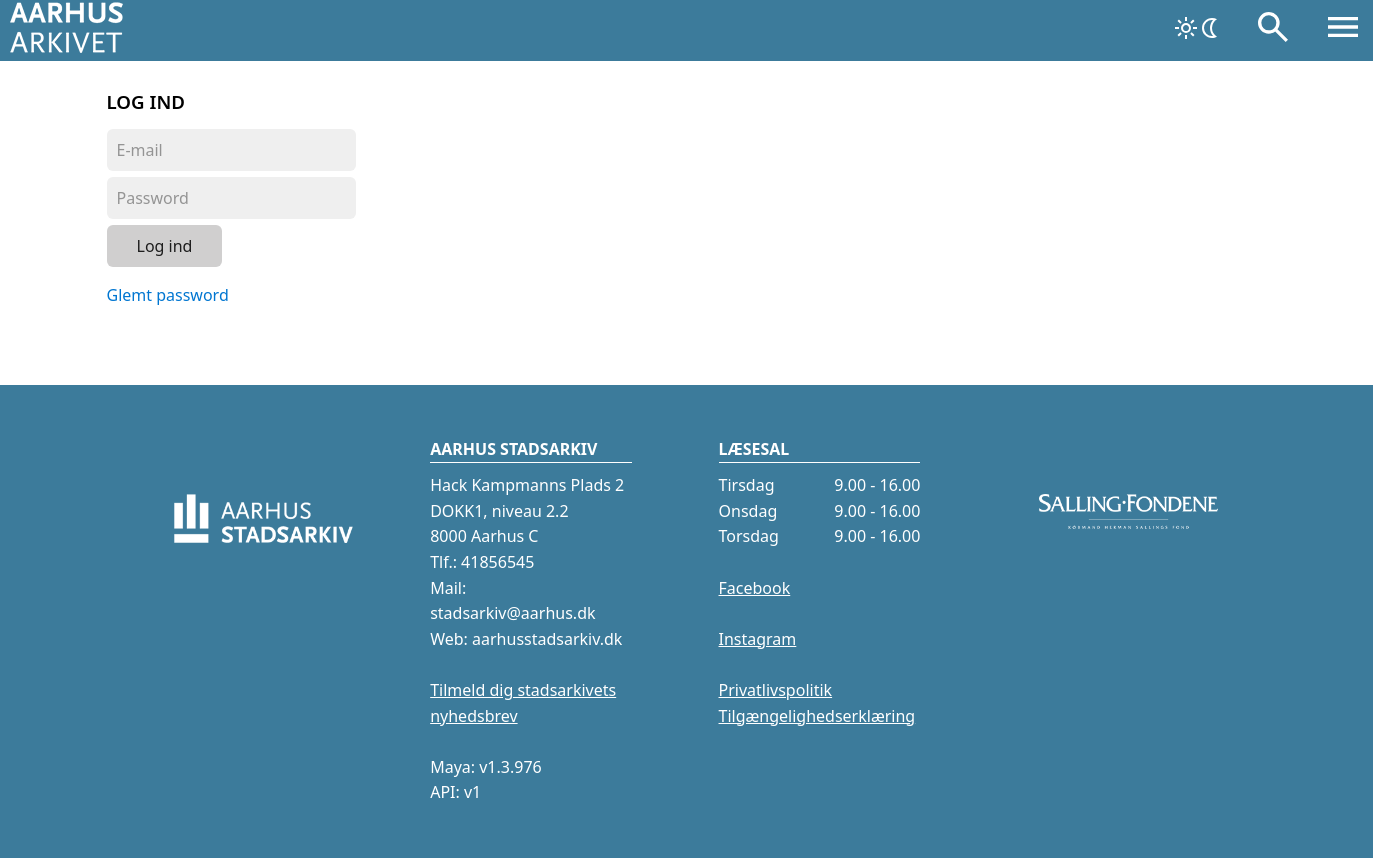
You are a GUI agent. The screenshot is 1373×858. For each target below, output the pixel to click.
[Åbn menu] (1343, 31)
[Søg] (1273, 31)
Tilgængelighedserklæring (817, 716)
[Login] (231, 150)
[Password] (231, 198)
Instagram (758, 639)
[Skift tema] (1198, 28)
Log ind (165, 246)
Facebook (755, 588)
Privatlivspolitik (776, 690)
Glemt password (168, 295)
